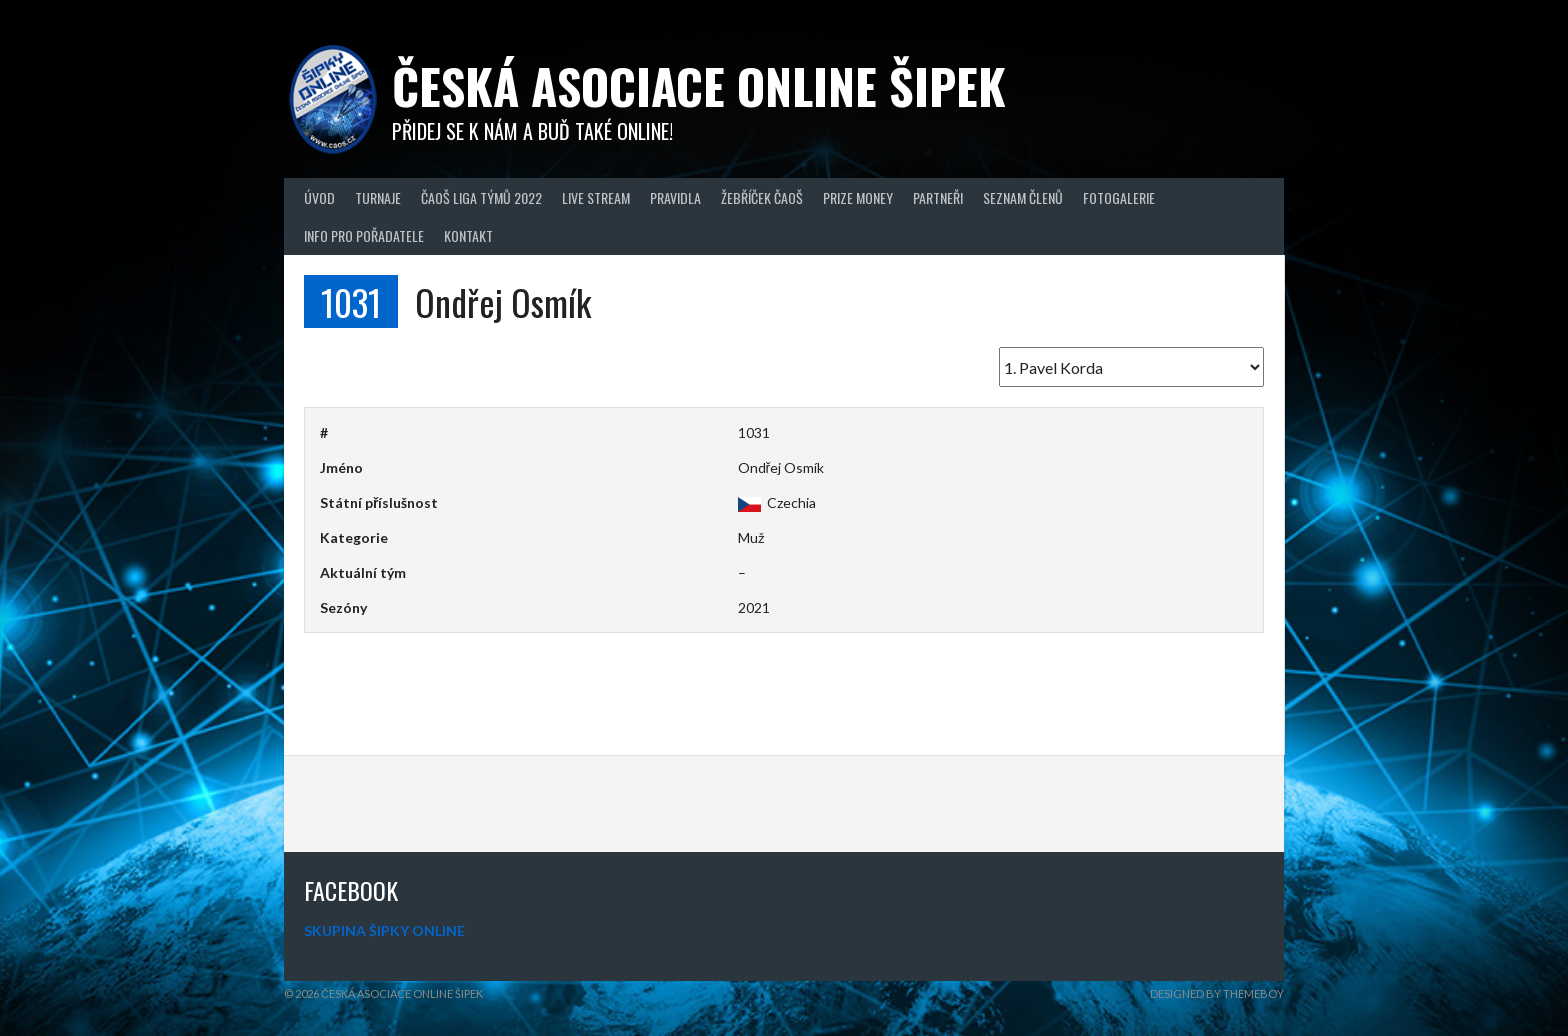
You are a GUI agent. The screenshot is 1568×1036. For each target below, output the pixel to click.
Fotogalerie (1119, 197)
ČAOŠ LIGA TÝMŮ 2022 (481, 197)
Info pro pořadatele (364, 235)
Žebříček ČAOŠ (762, 197)
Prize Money (858, 197)
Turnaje (378, 197)
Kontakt (468, 235)
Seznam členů (1023, 197)
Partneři (938, 197)
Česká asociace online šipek (699, 85)
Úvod (319, 197)
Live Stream (596, 197)
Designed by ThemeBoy (1217, 993)
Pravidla (675, 197)
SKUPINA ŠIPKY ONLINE (384, 930)
